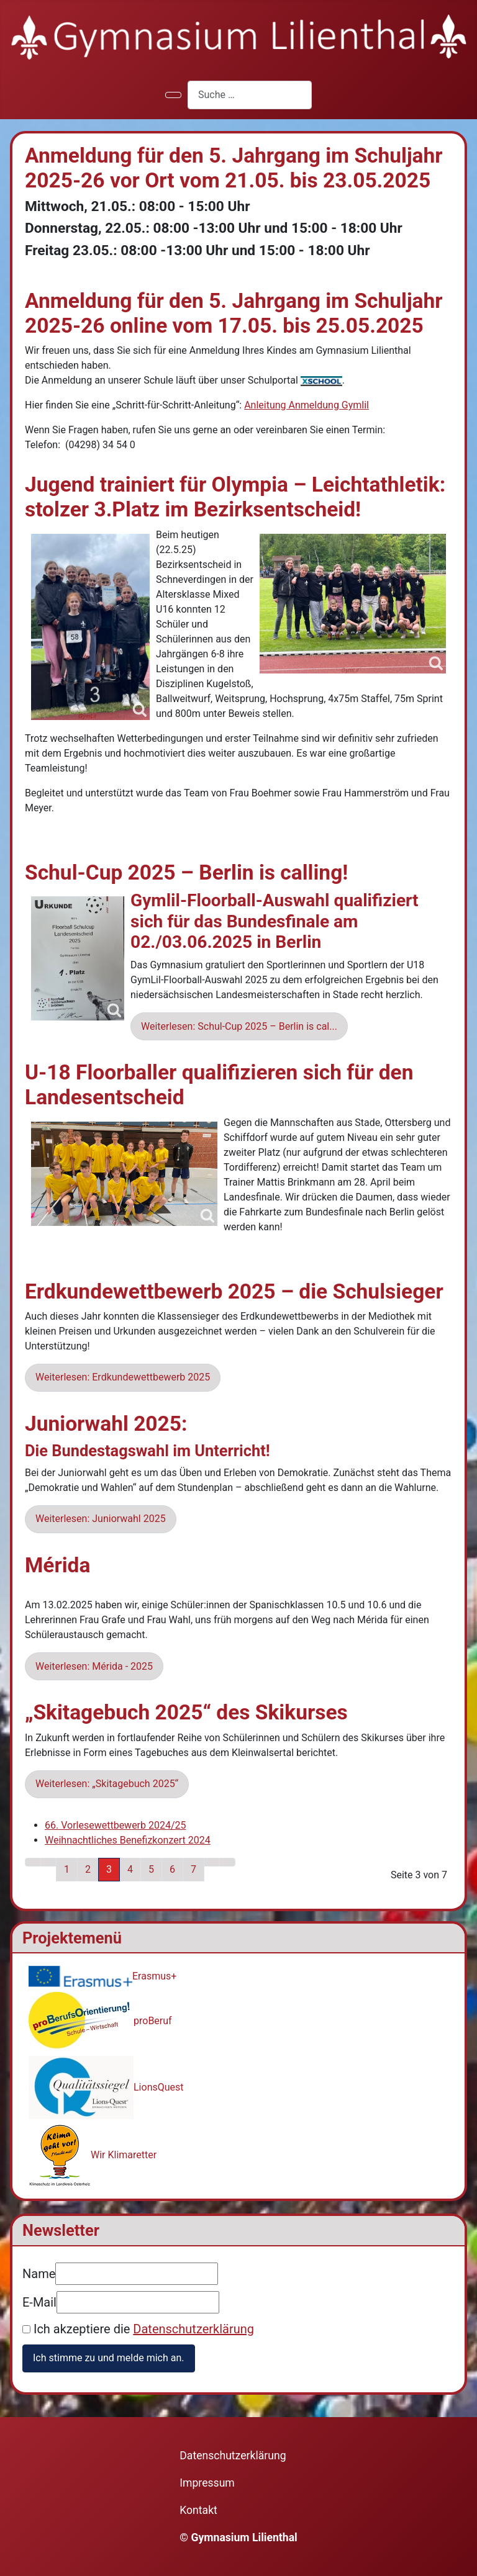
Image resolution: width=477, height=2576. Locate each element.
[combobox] (250, 95)
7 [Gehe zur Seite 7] (193, 1869)
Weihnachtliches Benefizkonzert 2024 (128, 1840)
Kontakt (198, 2510)
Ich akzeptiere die (138, 2329)
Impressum (207, 2483)
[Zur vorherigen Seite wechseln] (48, 1862)
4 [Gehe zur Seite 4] (130, 1869)
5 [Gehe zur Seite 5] (151, 1869)
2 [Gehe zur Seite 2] (88, 1869)
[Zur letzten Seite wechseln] (227, 1862)
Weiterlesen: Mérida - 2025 (94, 1666)
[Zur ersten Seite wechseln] (33, 1862)
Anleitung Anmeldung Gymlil (306, 405)
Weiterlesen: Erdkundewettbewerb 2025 (122, 1377)
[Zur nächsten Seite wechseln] (212, 1862)
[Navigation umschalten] (173, 95)
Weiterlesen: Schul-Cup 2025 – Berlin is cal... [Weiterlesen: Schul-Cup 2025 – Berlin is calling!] (239, 1026)
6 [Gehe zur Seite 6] (172, 1869)
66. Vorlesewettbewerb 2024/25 (115, 1825)
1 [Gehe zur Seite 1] (67, 1869)
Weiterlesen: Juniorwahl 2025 (100, 1518)
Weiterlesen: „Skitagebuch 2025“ (106, 1784)
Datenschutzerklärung (193, 2329)
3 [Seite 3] (109, 1869)
